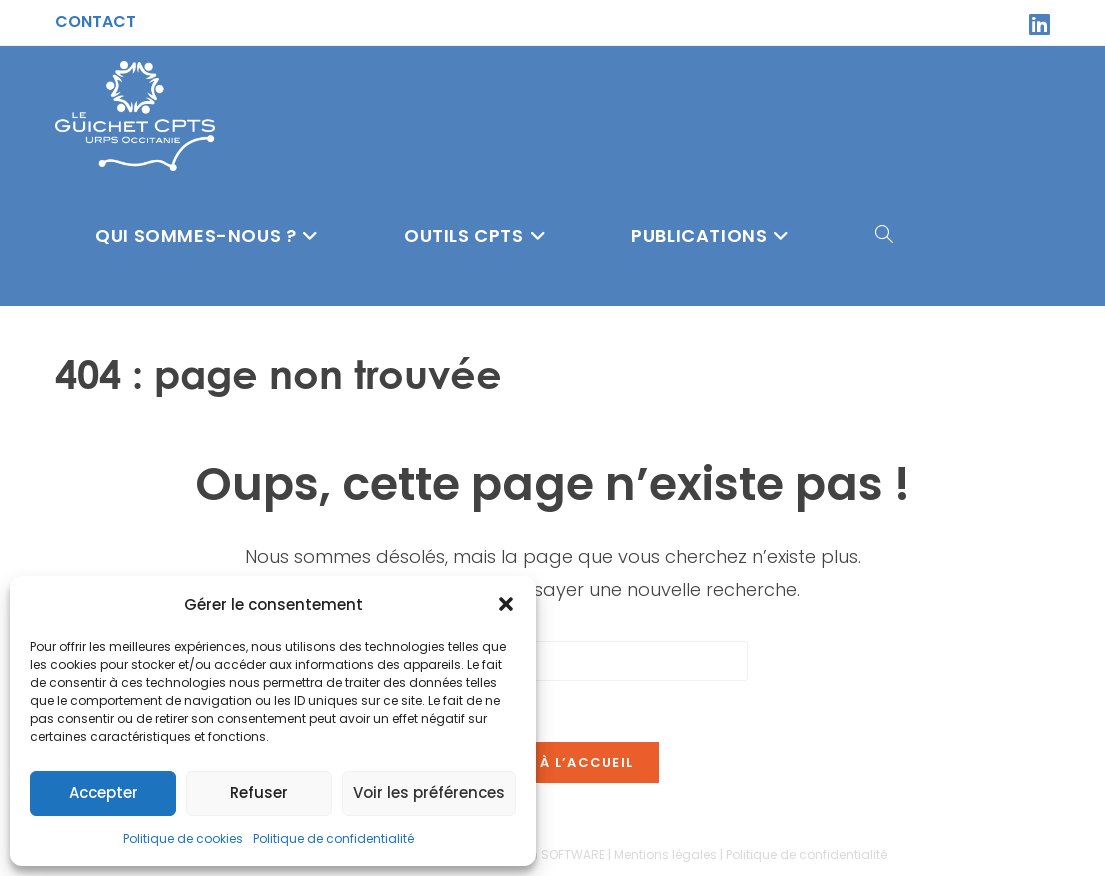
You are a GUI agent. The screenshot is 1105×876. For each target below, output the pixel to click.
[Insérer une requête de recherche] (553, 661)
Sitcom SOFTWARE (549, 854)
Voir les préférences (429, 792)
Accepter (103, 792)
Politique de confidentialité (333, 838)
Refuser (259, 792)
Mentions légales (665, 854)
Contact (95, 21)
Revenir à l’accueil (553, 762)
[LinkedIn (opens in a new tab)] (1036, 24)
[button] (506, 604)
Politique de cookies (183, 838)
